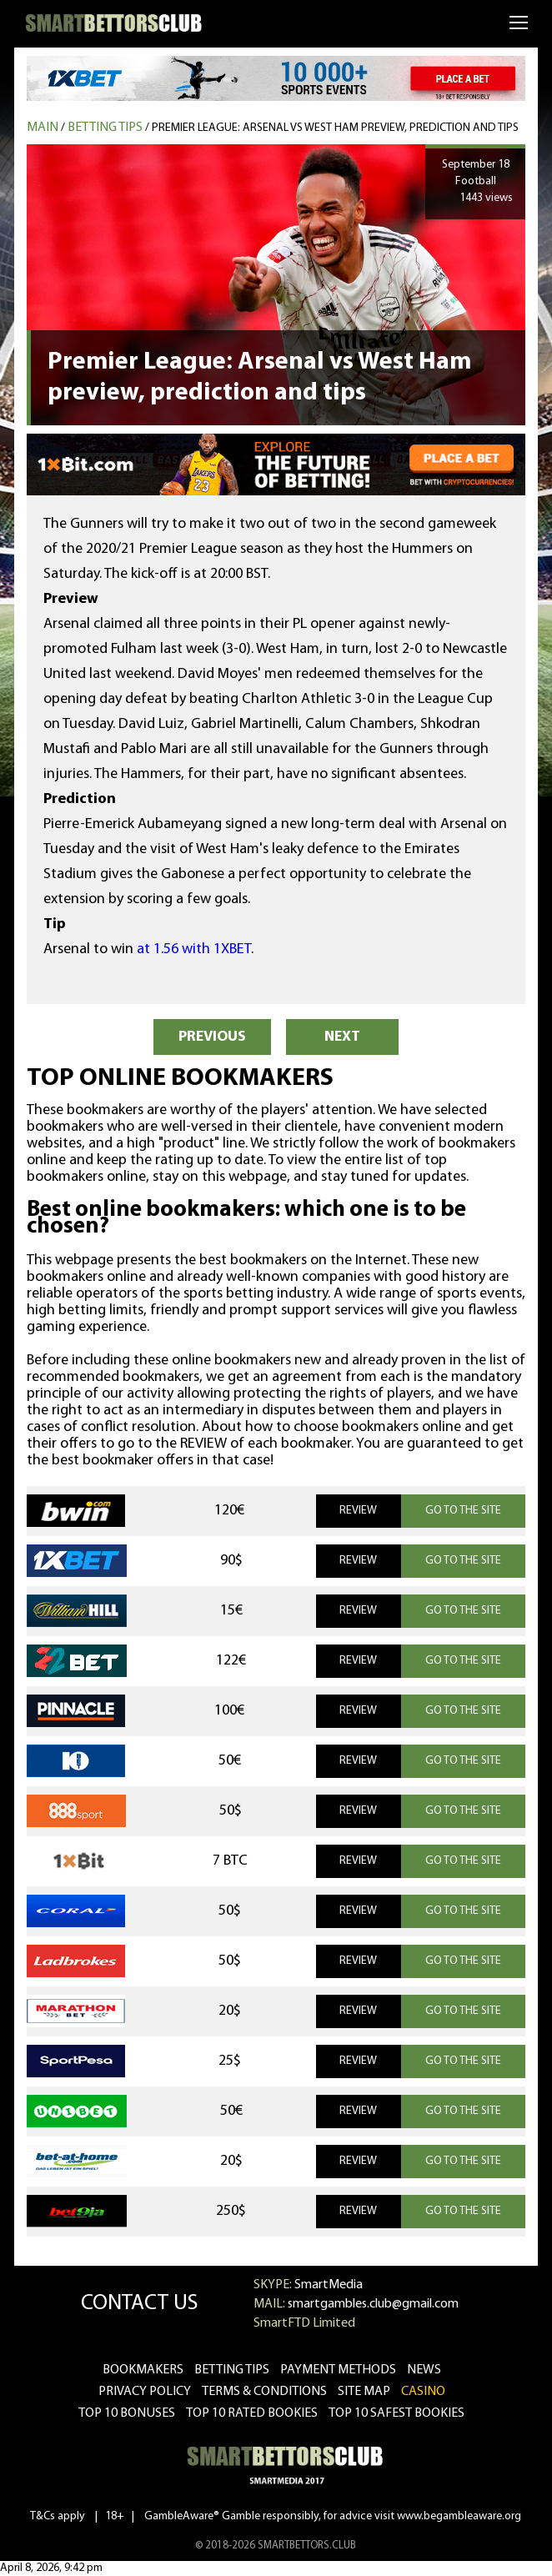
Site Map (364, 2391)
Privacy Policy (144, 2391)
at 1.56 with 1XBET (194, 949)
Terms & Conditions (264, 2391)
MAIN (42, 127)
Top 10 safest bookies (396, 2413)
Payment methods (338, 2370)
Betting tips (105, 127)
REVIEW (358, 1510)
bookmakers (143, 2370)
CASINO (423, 2391)
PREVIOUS (212, 1037)
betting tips (231, 2370)
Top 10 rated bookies (252, 2413)
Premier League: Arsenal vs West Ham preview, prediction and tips (335, 128)
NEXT (342, 1037)
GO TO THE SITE (463, 1510)
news (424, 2370)
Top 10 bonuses (126, 2413)
